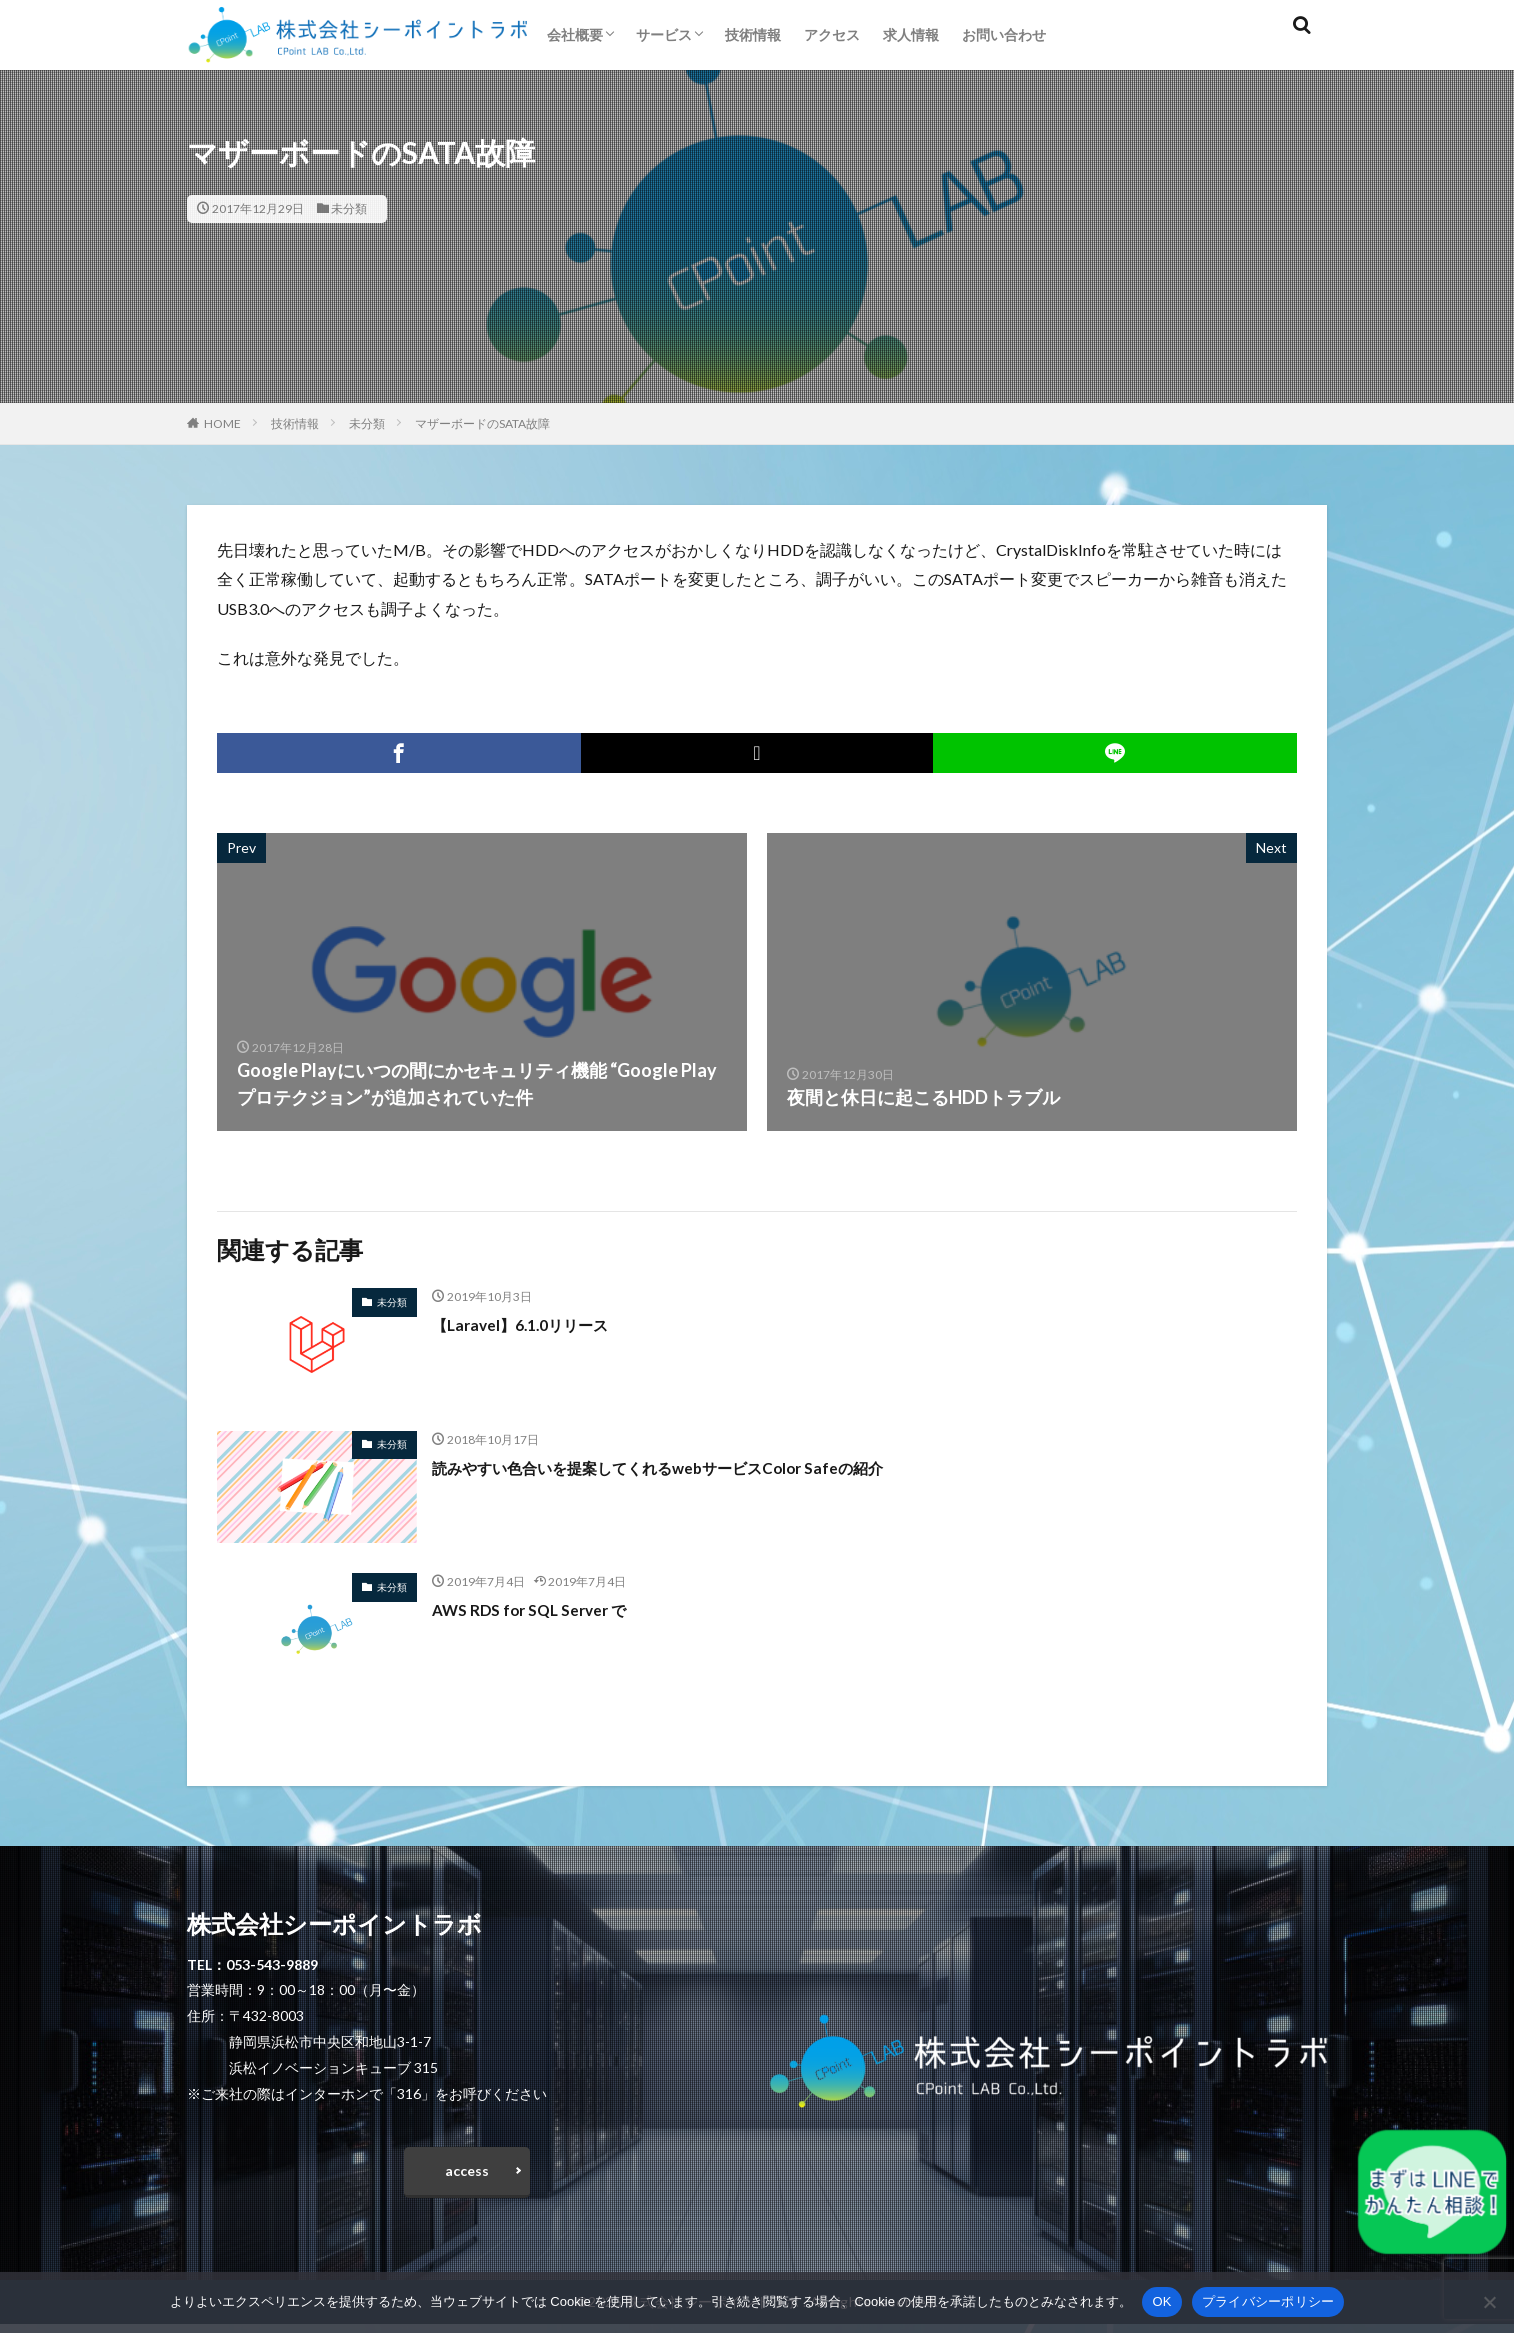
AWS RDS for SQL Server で (543, 1609)
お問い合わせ (1004, 34)
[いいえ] (1489, 2302)
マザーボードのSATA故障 (482, 423)
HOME (222, 423)
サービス (664, 34)
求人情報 (911, 34)
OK (1161, 2301)
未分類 (349, 208)
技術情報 (753, 34)
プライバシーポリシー (1268, 2301)
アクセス (832, 34)
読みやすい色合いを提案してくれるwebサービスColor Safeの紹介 (699, 1467)
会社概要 (575, 34)
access (467, 2175)
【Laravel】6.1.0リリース (535, 1324)
